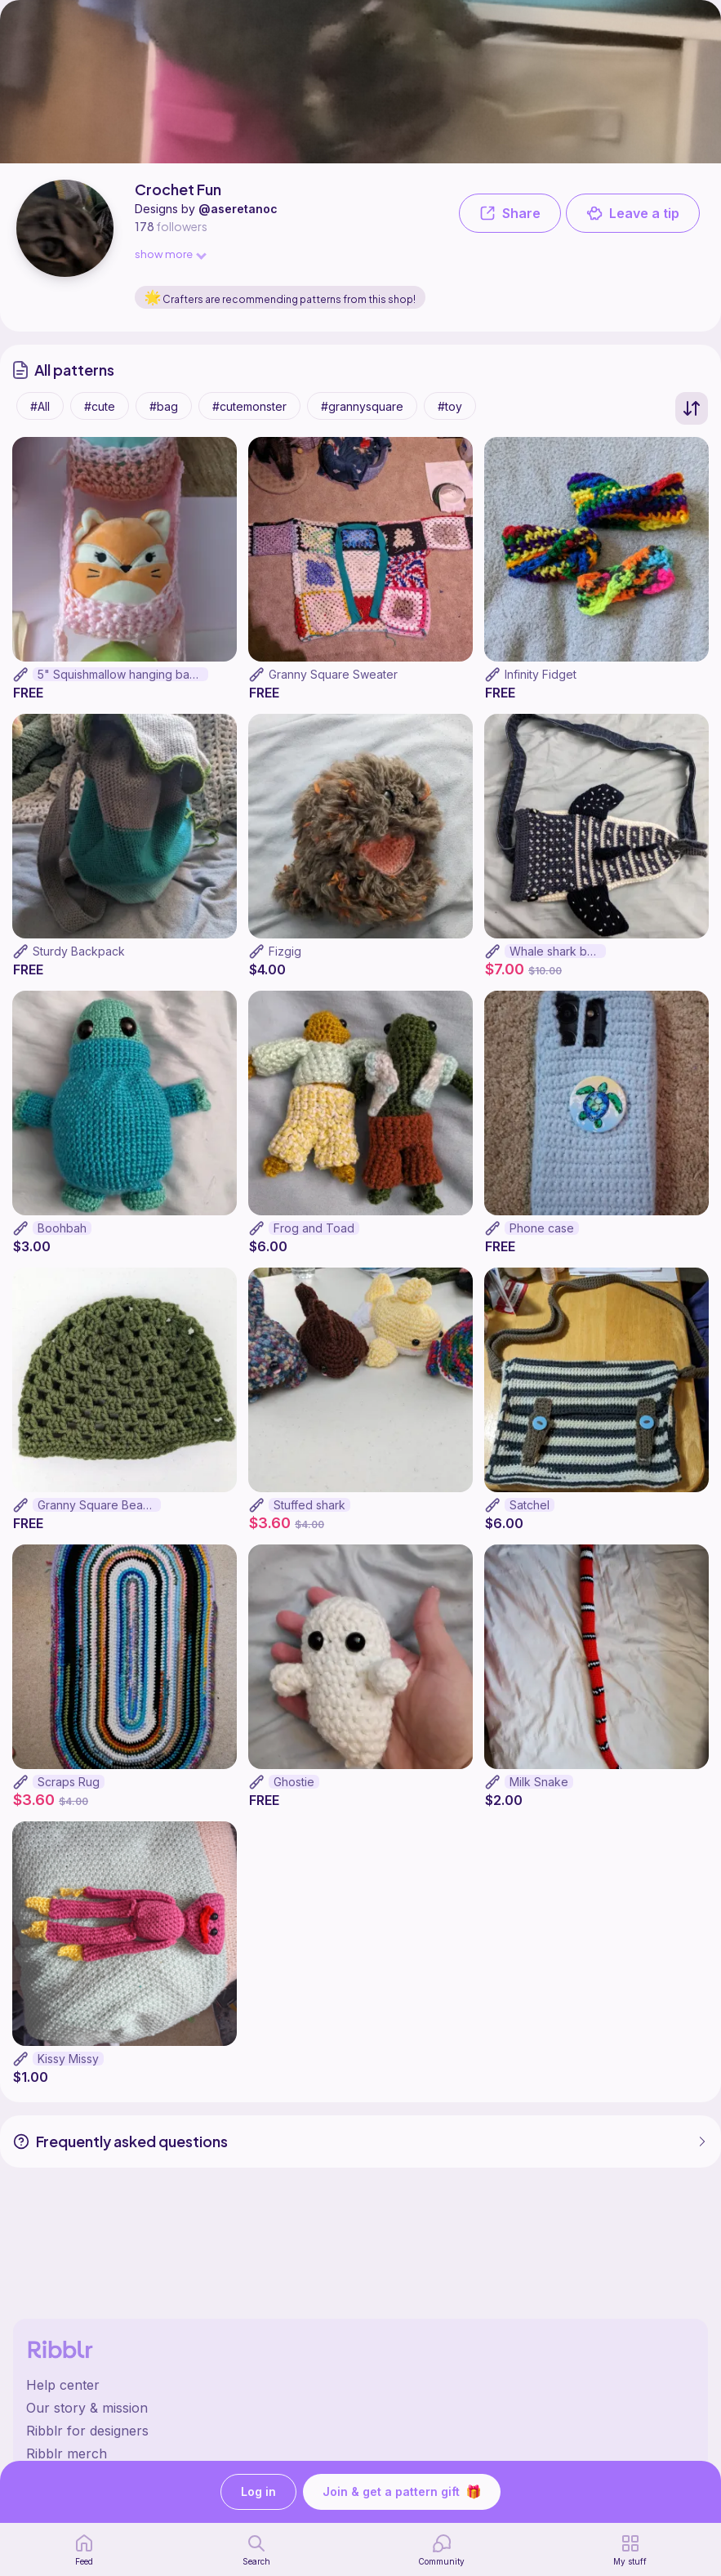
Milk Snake (539, 1793)
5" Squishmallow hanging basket (123, 686)
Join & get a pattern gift (402, 2492)
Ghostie (294, 1793)
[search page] (256, 2550)
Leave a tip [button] (632, 213)
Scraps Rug (69, 1793)
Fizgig (285, 962)
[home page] (84, 2550)
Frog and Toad (314, 1239)
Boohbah (62, 1239)
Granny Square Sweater (333, 686)
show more (170, 254)
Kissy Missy (68, 2070)
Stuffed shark (309, 1516)
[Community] (441, 2550)
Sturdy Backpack (79, 962)
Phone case (542, 1239)
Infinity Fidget (540, 686)
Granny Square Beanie (98, 1516)
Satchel (530, 1516)
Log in (258, 2492)
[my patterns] (630, 2550)
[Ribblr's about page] (360, 2408)
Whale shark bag (555, 962)
